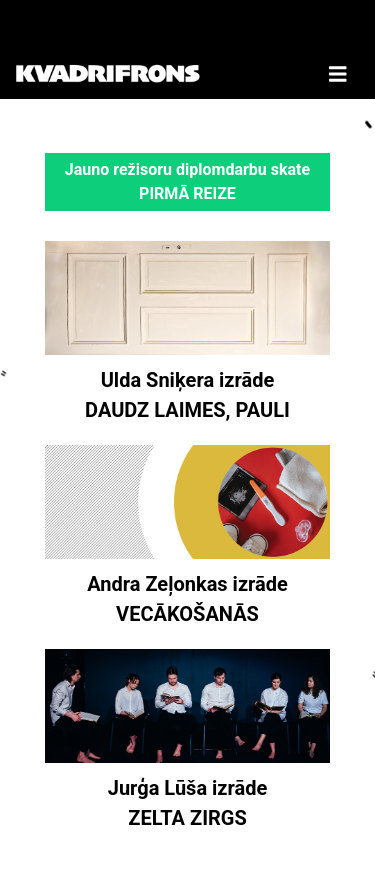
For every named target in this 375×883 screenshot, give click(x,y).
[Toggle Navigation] (338, 49)
